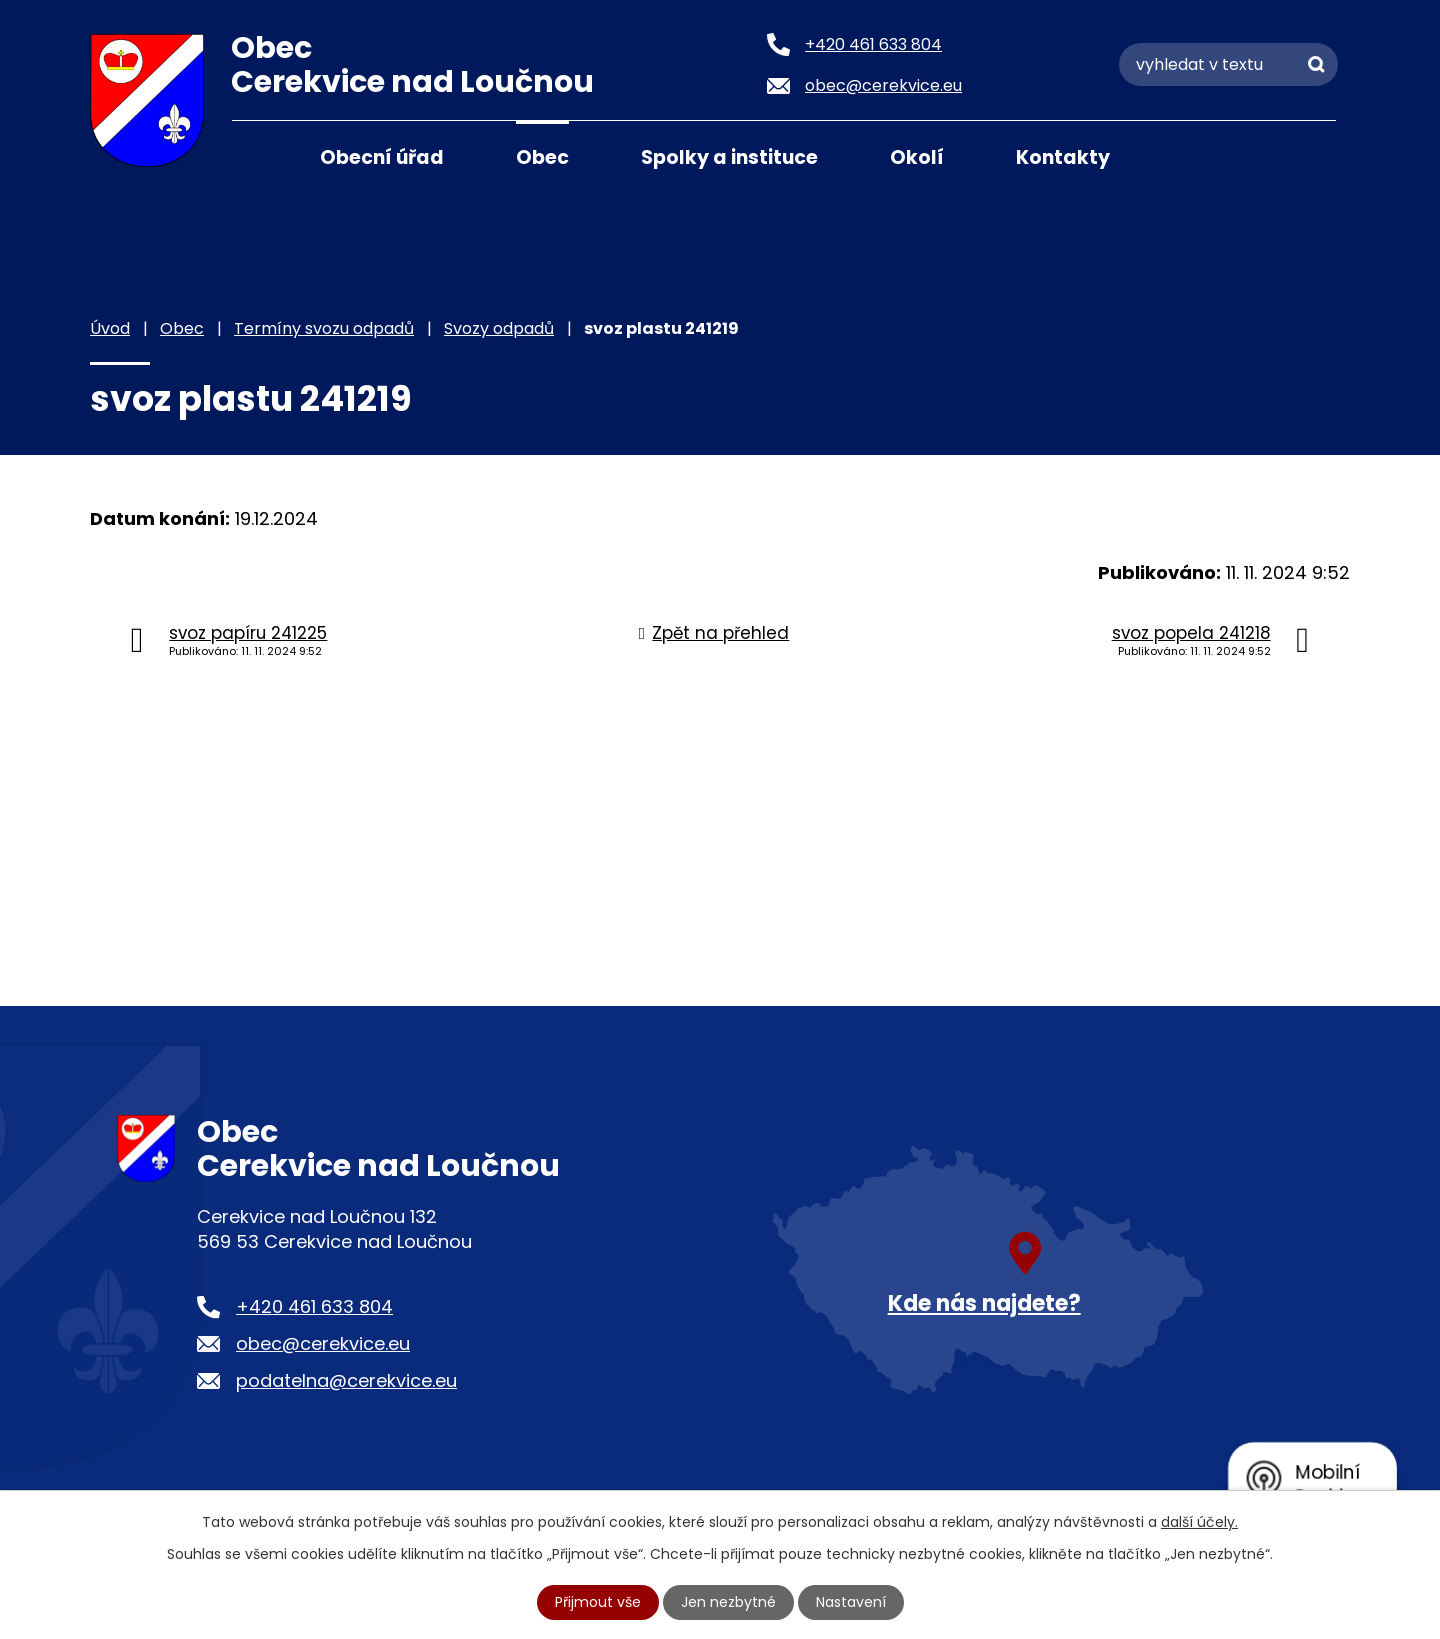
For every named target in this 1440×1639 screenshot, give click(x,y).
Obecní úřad (382, 157)
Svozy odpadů (499, 328)
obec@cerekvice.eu (323, 1343)
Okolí (917, 157)
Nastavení (851, 1602)
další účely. (1199, 1522)
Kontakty (1063, 157)
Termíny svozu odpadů (324, 328)
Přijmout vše (598, 1602)
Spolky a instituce (729, 157)
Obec (542, 157)
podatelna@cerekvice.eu (346, 1380)
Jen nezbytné (728, 1602)
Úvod (257, 156)
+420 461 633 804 (314, 1306)
